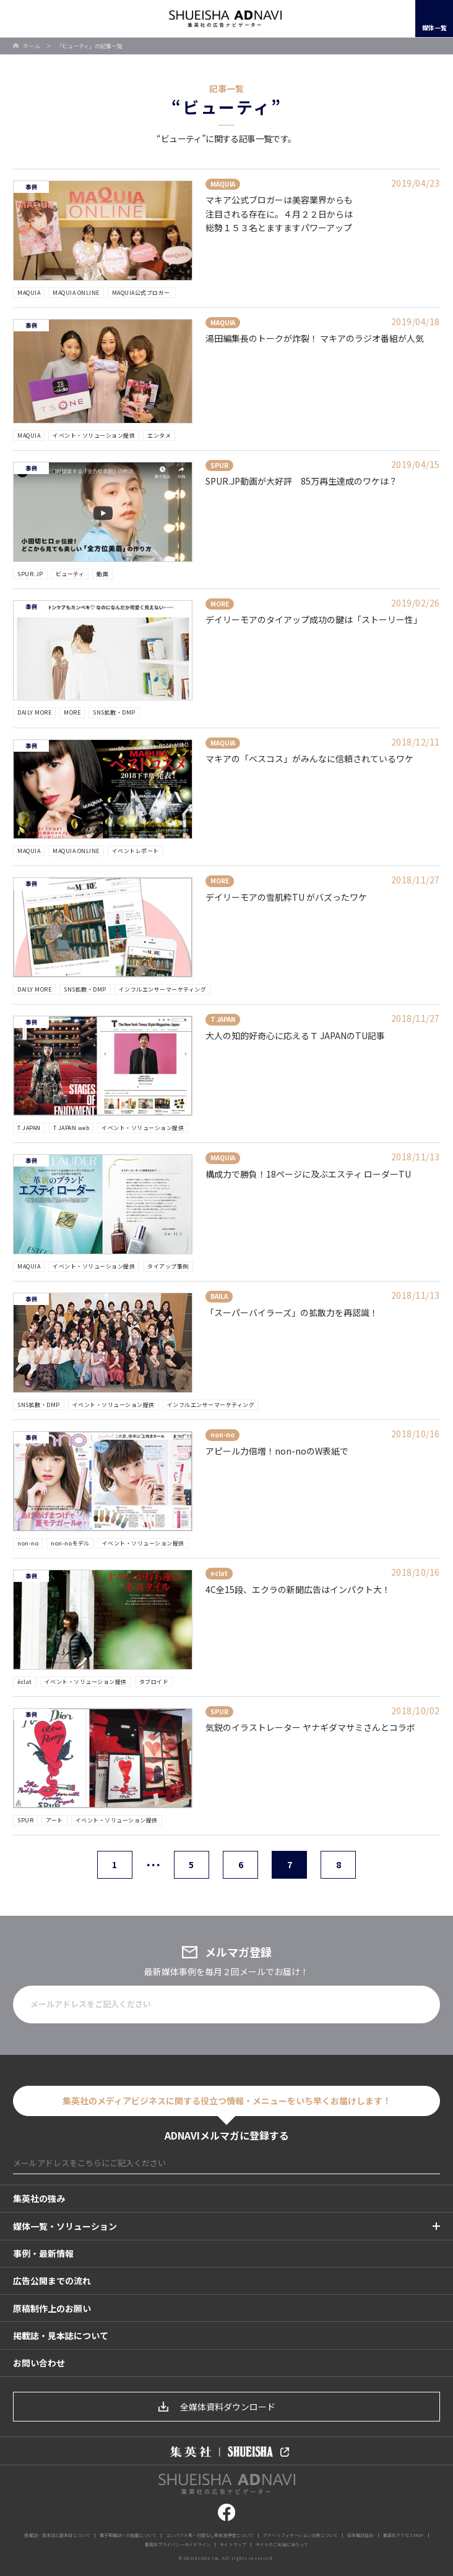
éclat (24, 1682)
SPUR (25, 1820)
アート (54, 1820)
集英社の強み (39, 2198)
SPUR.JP (30, 574)
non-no (27, 1543)
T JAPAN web (71, 1128)
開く (22, 18)
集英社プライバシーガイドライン (178, 2544)
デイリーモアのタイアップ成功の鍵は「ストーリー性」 (313, 619)
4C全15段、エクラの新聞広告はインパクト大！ (297, 1589)
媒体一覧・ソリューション (65, 2226)
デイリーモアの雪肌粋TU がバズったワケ (286, 897)
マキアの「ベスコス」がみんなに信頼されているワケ (309, 758)
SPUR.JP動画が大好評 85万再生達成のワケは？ (301, 481)
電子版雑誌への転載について (128, 2535)
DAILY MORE (34, 712)
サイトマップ (233, 2544)
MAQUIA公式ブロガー (142, 293)
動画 (102, 574)
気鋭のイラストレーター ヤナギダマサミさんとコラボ (310, 1727)
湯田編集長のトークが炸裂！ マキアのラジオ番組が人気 (314, 338)
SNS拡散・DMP (114, 712)
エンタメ (159, 435)
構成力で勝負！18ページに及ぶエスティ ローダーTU (308, 1174)
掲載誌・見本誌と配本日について (57, 2535)
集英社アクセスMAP (403, 2535)
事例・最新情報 (43, 2253)
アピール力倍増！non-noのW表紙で (276, 1451)
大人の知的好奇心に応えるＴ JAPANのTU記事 (295, 1035)
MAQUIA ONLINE (76, 293)
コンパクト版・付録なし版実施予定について (210, 2535)
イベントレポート (135, 851)
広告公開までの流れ (52, 2280)
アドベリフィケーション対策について (300, 2535)
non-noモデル (70, 1543)
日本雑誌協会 (360, 2535)
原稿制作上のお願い (52, 2308)
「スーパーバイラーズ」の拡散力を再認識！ (291, 1312)
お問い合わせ (39, 2363)
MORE (72, 712)
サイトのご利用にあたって (282, 2544)
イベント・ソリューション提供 (94, 435)
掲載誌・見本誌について (60, 2335)
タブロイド (154, 1682)
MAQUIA (28, 293)
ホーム (32, 46)
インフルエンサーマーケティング (163, 989)
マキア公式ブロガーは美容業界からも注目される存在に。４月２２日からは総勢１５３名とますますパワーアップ (279, 213)
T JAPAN (29, 1128)
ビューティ (70, 574)
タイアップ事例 (168, 1266)
